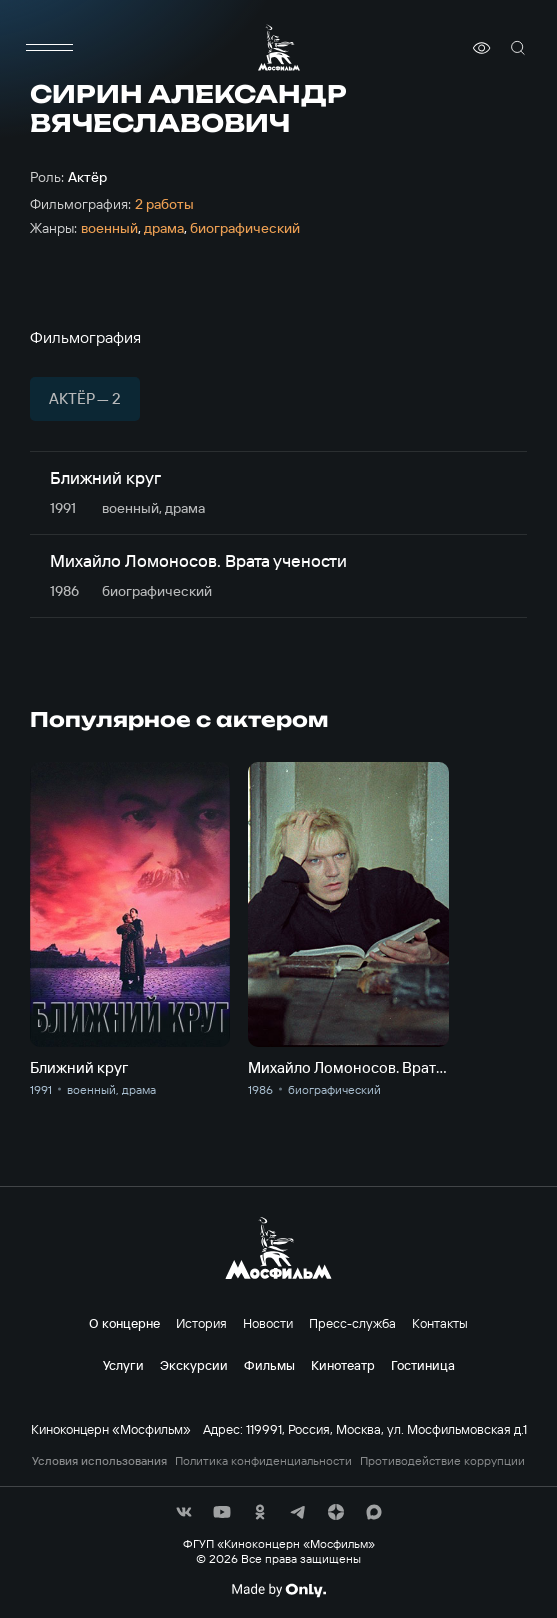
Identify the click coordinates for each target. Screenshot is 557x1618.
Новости (268, 1323)
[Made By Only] (278, 1590)
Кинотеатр (343, 1365)
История (201, 1323)
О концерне (124, 1323)
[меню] (50, 48)
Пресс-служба (352, 1323)
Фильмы (269, 1365)
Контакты (440, 1323)
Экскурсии (194, 1365)
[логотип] (279, 47)
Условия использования (99, 1461)
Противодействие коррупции (442, 1461)
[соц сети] (184, 1512)
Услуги (123, 1365)
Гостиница (423, 1365)
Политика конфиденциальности (263, 1461)
